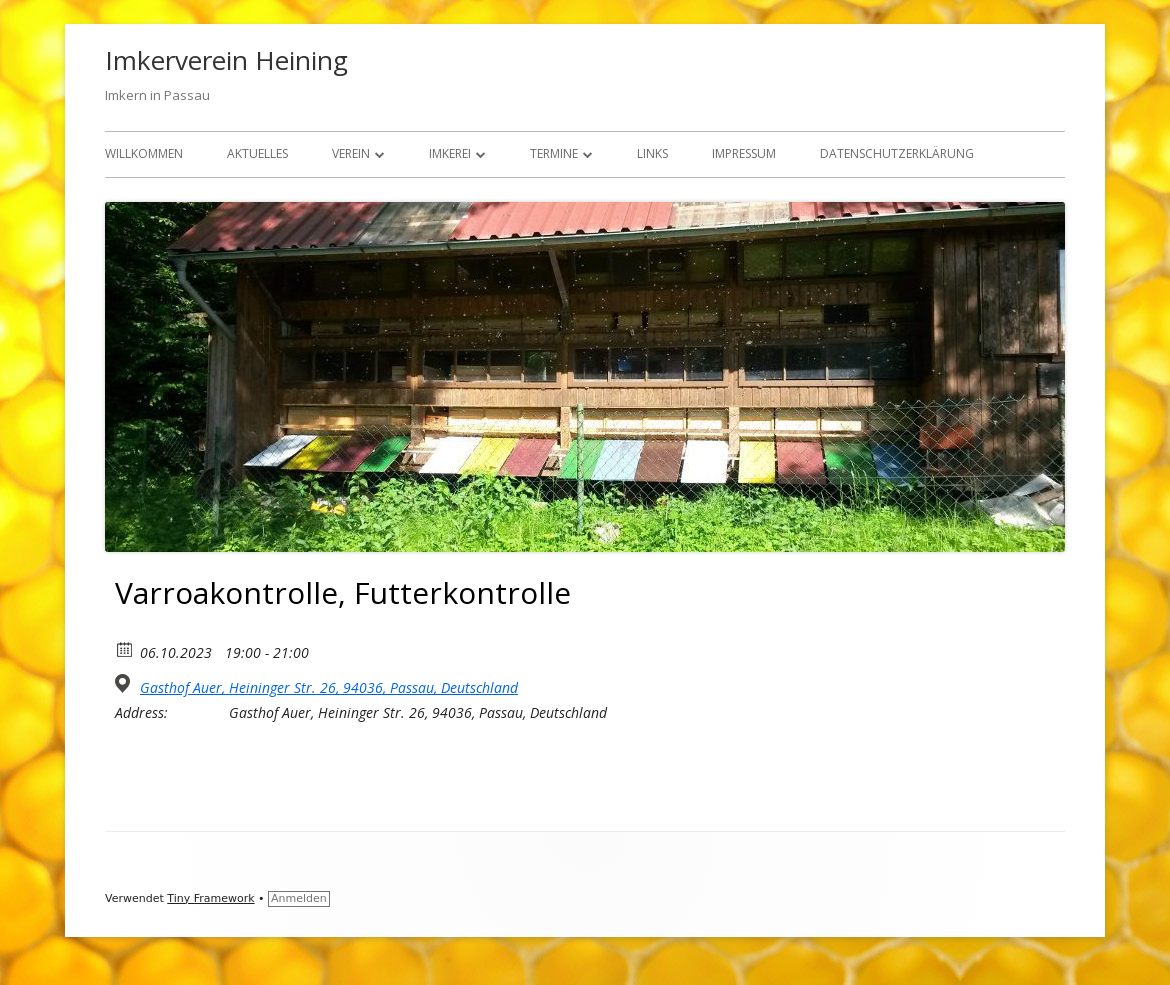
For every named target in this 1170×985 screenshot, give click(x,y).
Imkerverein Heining (226, 60)
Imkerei (450, 153)
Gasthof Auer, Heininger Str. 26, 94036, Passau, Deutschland (329, 688)
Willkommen (144, 153)
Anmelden (299, 898)
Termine (554, 153)
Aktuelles (257, 153)
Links (652, 153)
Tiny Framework (210, 898)
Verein (351, 153)
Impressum (744, 153)
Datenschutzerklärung (897, 153)
